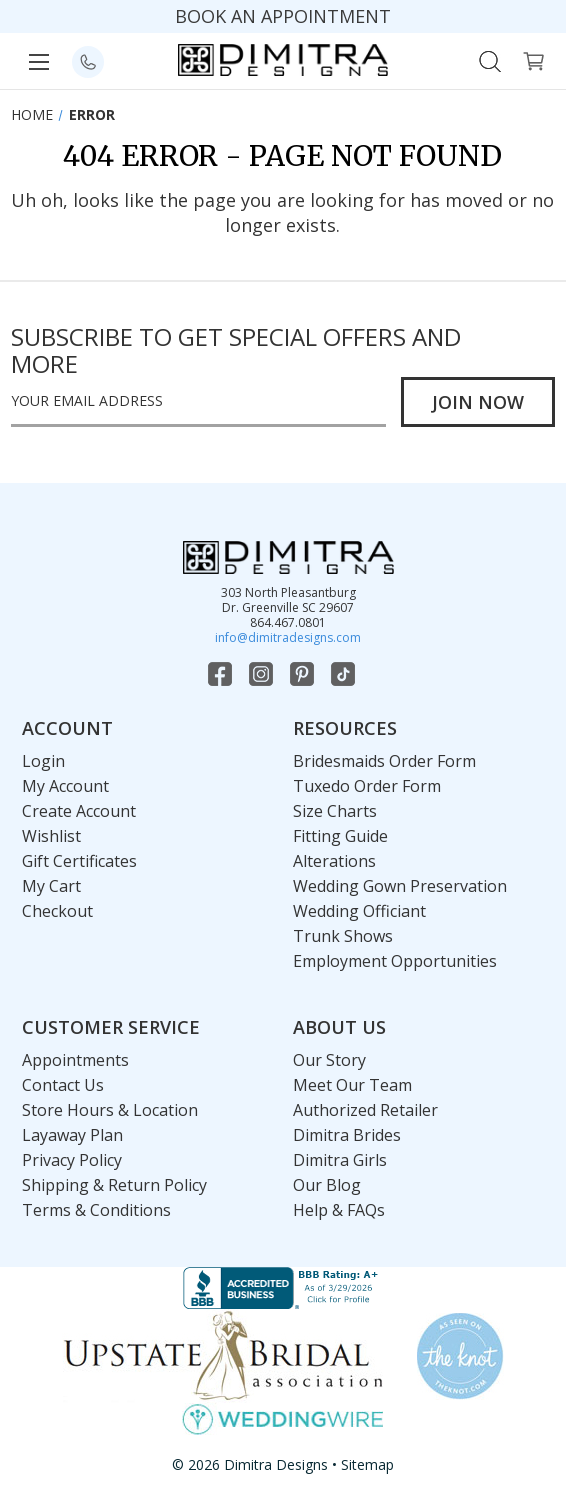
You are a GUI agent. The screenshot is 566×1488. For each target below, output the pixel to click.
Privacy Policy (72, 1160)
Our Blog (327, 1185)
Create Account (79, 811)
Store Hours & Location (110, 1110)
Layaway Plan (72, 1135)
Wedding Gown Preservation (400, 886)
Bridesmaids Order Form (384, 761)
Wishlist (51, 836)
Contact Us (63, 1085)
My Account (65, 786)
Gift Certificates (79, 861)
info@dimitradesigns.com (288, 637)
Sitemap (367, 1464)
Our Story (329, 1060)
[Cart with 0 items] (533, 59)
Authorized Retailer (365, 1110)
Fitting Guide (340, 836)
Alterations (334, 861)
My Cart (51, 886)
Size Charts (335, 811)
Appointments (75, 1060)
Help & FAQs (339, 1210)
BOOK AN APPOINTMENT (283, 16)
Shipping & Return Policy (114, 1185)
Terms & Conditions (96, 1210)
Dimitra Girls (340, 1160)
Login (43, 761)
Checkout (57, 911)
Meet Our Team (352, 1085)
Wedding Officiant (359, 911)
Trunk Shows (343, 936)
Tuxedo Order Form (367, 786)
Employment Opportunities (395, 961)
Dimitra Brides (347, 1135)
